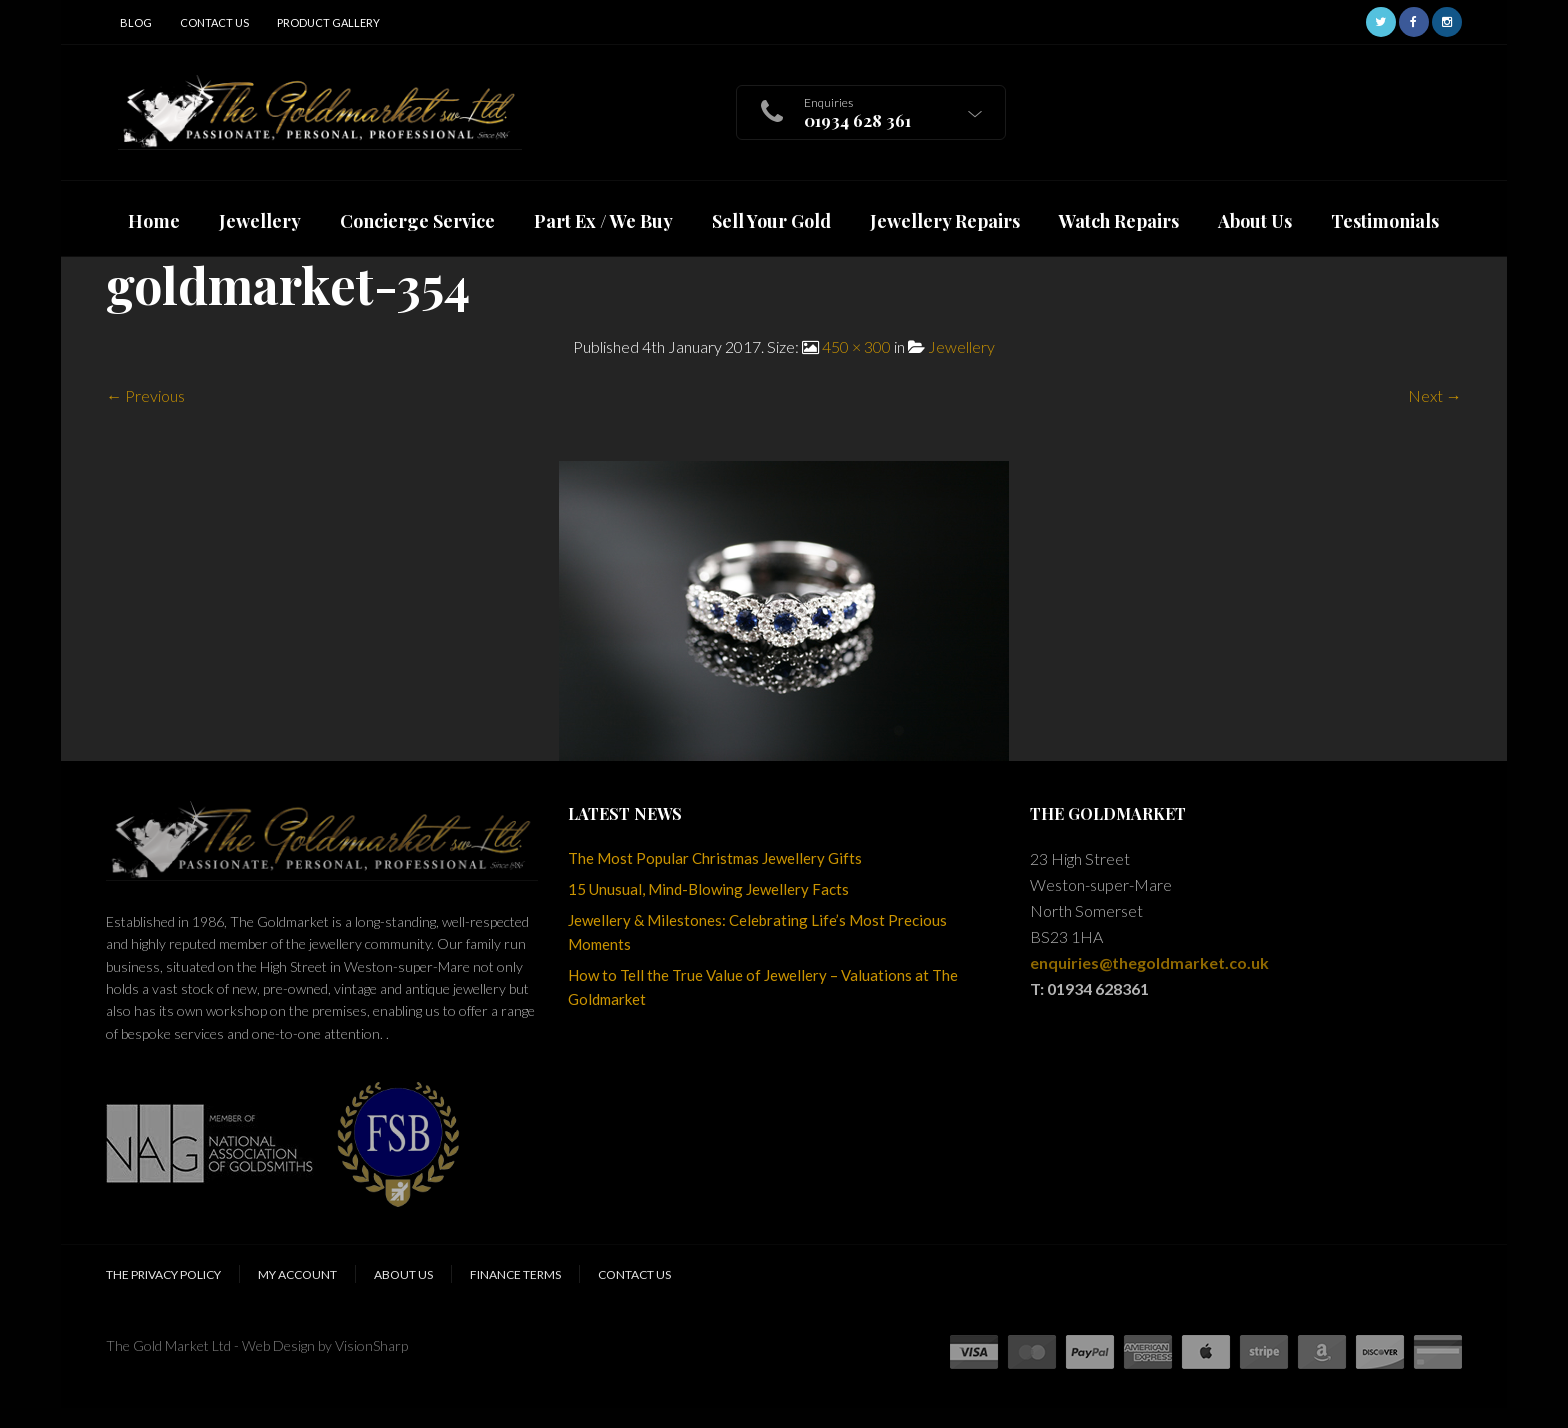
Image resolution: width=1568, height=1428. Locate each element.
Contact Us (214, 22)
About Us (403, 1274)
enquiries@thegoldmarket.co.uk (1149, 962)
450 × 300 (856, 346)
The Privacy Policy (163, 1274)
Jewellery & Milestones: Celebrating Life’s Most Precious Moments (757, 932)
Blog (136, 22)
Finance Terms (515, 1274)
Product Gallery (328, 22)
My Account (297, 1274)
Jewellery (961, 346)
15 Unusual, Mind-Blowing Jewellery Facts (708, 889)
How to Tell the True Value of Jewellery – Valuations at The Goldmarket (763, 987)
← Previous (145, 395)
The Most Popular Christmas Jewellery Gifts (715, 858)
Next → (1435, 395)
